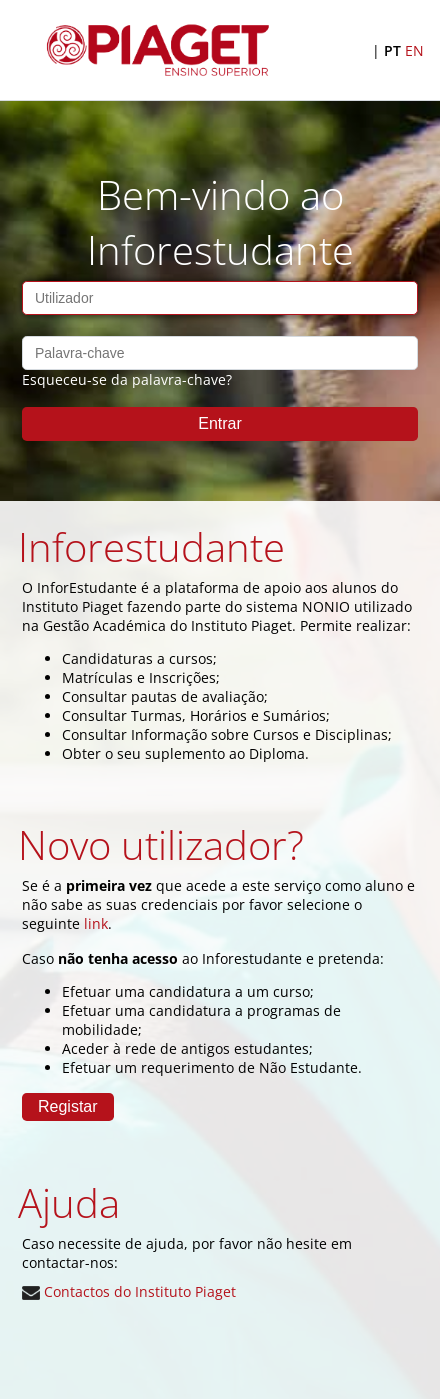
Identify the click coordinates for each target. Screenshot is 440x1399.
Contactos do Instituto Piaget (129, 1291)
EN (414, 50)
